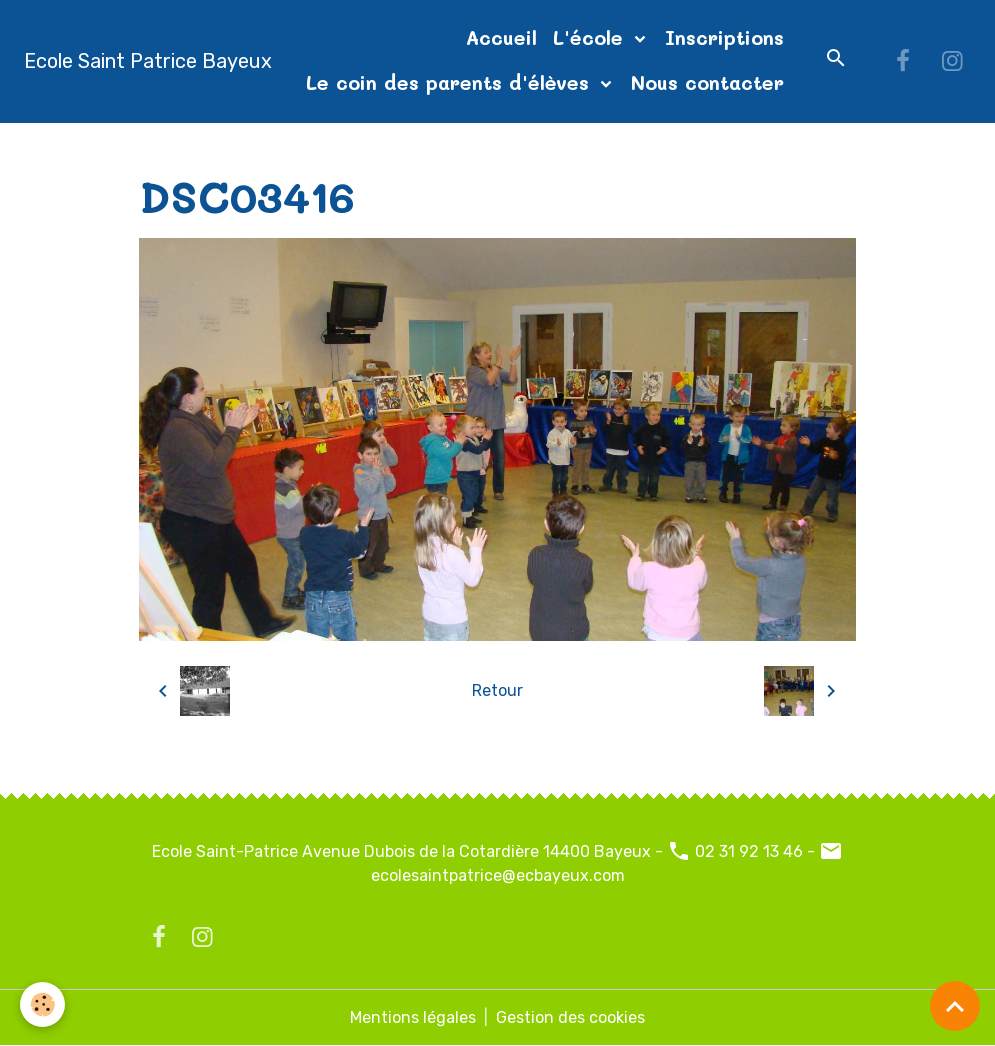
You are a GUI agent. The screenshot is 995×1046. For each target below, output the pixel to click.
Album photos (271, 146)
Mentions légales (413, 1017)
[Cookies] (42, 1004)
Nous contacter (707, 82)
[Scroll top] (955, 1006)
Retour (497, 690)
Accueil (501, 37)
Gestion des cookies (570, 1017)
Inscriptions (724, 37)
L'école (591, 37)
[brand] (148, 61)
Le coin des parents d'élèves (451, 82)
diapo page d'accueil (423, 146)
